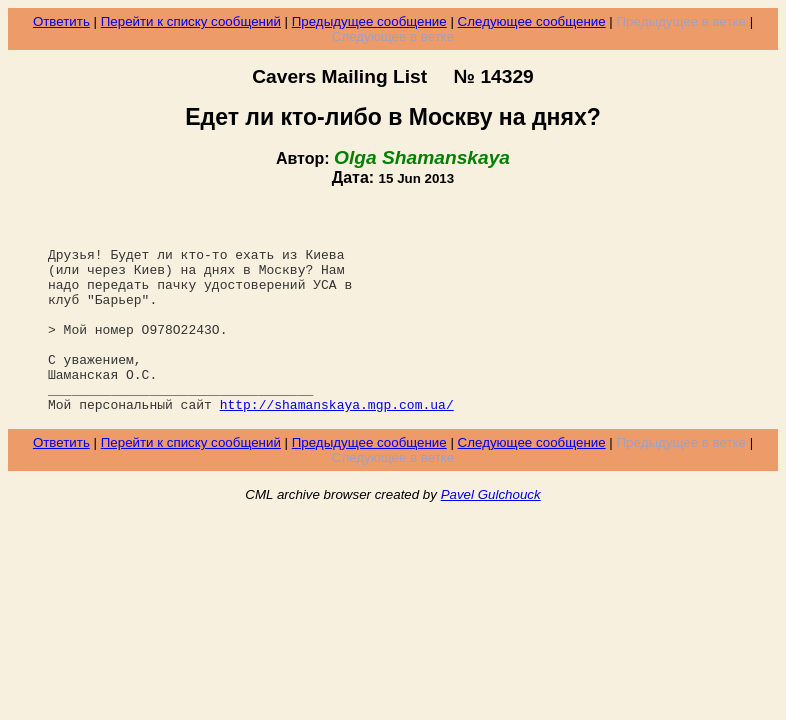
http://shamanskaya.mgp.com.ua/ (337, 446)
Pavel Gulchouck (491, 536)
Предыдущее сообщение (369, 21)
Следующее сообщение (532, 21)
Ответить (61, 21)
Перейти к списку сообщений (191, 21)
